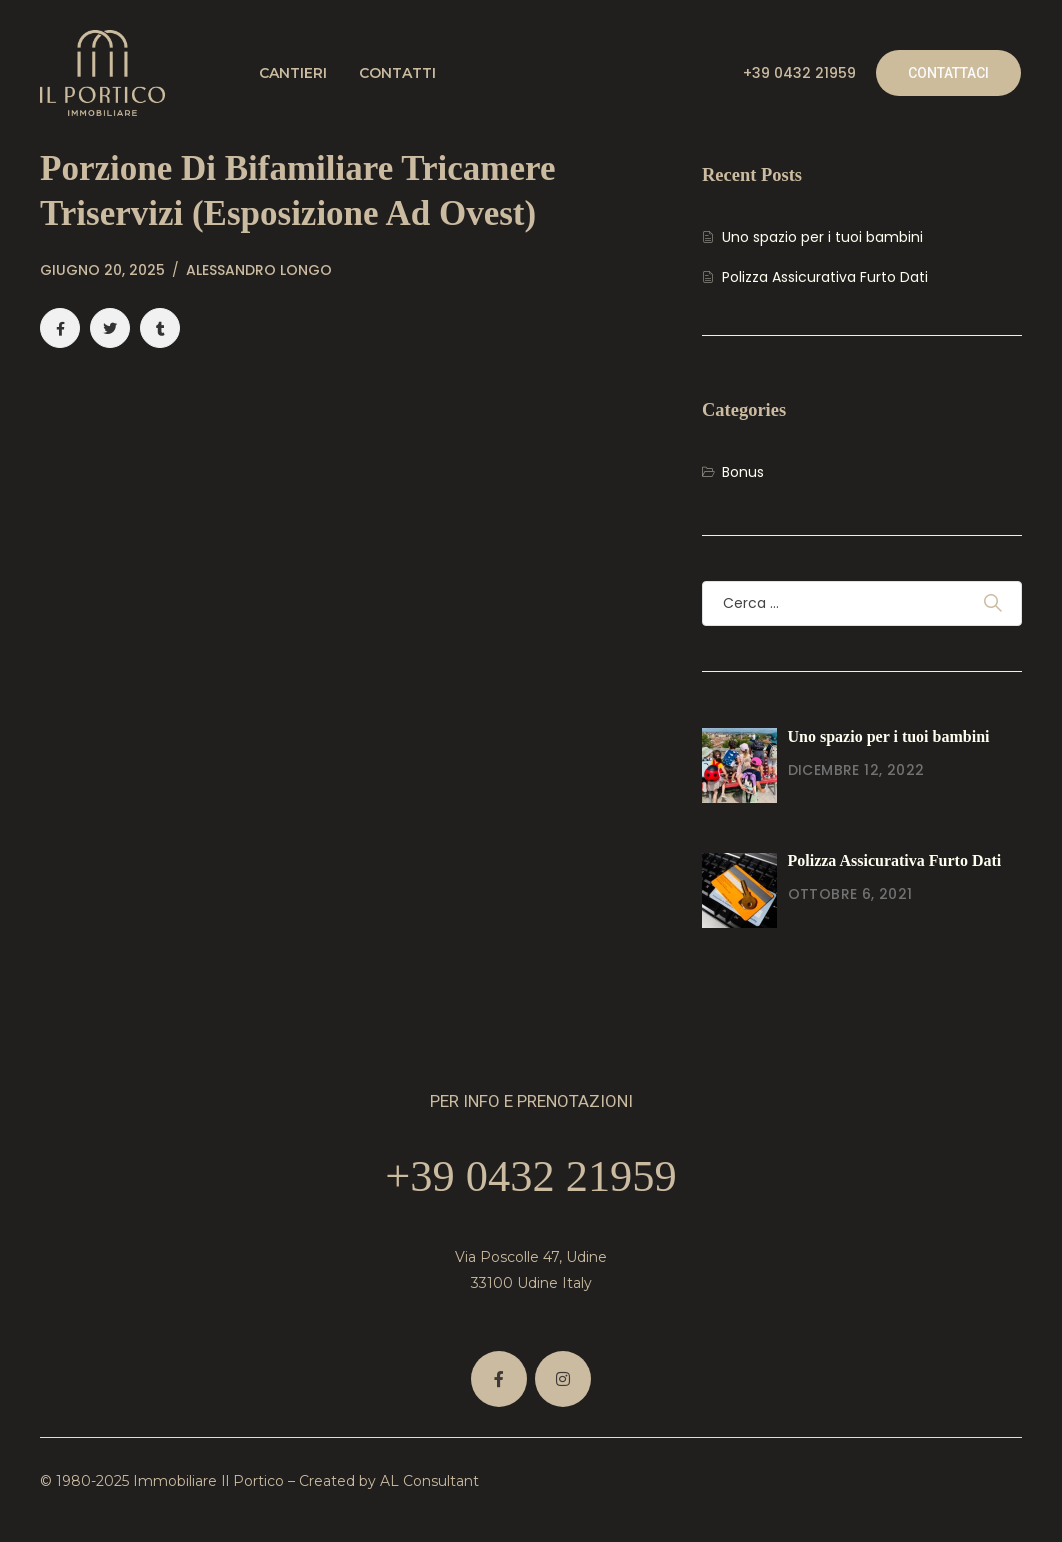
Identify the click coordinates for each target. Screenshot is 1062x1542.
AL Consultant (429, 1481)
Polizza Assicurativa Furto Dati (825, 277)
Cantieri (293, 73)
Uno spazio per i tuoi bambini (822, 237)
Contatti (397, 73)
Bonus (743, 472)
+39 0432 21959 (799, 73)
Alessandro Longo (259, 270)
